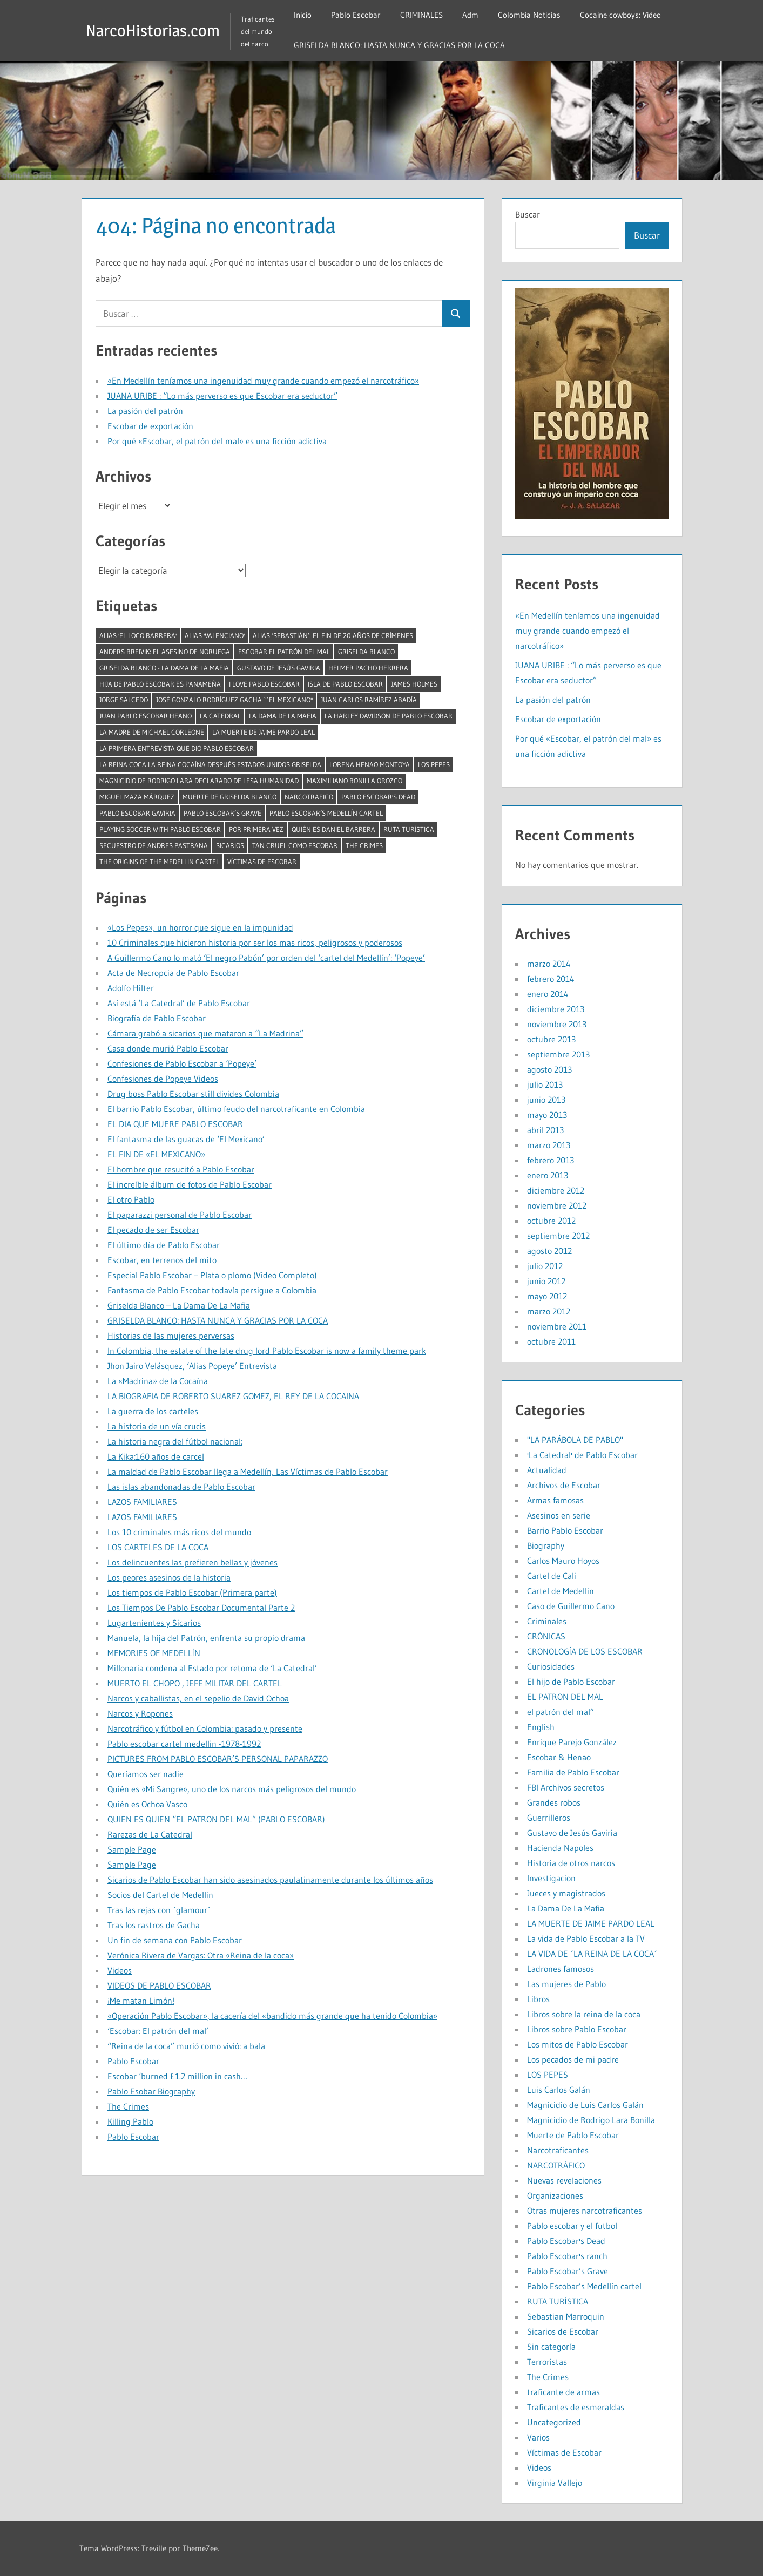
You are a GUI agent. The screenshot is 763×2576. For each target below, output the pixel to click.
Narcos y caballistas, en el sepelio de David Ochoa (198, 1698)
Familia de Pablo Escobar (573, 1772)
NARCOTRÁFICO (556, 2165)
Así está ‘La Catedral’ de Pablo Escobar (178, 1003)
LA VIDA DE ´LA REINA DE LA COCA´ (592, 1953)
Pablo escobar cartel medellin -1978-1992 (184, 1743)
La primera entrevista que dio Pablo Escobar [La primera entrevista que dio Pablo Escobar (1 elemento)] (176, 748)
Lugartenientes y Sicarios (154, 1622)
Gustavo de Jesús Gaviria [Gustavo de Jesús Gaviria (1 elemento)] (278, 667)
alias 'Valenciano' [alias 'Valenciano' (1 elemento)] (215, 635)
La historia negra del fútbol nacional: (174, 1441)
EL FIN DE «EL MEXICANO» (156, 1154)
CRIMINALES (430, 15)
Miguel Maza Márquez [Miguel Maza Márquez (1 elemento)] (136, 796)
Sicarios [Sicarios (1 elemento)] (230, 845)
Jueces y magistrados (566, 1893)
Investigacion (551, 1878)
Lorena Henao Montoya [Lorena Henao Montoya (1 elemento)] (369, 764)
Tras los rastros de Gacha (153, 1925)
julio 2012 (545, 1265)
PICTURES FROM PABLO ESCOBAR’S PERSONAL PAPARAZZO (217, 1758)
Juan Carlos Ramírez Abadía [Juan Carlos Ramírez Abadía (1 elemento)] (369, 699)
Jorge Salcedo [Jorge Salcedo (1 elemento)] (123, 699)
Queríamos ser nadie (145, 1773)
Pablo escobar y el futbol (572, 2225)
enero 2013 (547, 1175)
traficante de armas (563, 2392)
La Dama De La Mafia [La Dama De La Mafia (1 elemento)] (282, 715)
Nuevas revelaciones (564, 2180)
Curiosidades (551, 1666)
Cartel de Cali (551, 1575)
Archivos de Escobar (563, 1485)
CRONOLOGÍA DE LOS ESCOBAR (585, 1651)
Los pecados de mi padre (573, 2059)
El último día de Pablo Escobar (163, 1244)
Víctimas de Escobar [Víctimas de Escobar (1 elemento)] (261, 861)
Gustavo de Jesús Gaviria (572, 1832)
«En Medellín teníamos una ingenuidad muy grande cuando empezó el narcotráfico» (263, 380)
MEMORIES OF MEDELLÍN (153, 1653)
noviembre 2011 (556, 1326)
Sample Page (131, 1849)
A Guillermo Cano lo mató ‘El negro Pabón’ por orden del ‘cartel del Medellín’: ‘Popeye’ (266, 957)
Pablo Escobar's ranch (567, 2255)
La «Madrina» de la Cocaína (157, 1380)
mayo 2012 (547, 1296)
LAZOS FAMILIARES (142, 1501)
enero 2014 (548, 993)
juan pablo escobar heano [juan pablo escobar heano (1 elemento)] (145, 715)
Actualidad (546, 1470)
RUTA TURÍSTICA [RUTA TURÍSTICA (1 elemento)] (408, 829)
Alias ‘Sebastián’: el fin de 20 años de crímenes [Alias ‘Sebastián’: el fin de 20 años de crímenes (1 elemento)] (333, 635)
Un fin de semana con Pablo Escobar (174, 1940)
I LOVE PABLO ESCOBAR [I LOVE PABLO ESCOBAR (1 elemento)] (264, 684)
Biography (545, 1545)
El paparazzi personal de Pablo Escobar (179, 1214)
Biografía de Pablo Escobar (156, 1018)
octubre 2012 (551, 1220)
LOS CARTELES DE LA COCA (157, 1547)
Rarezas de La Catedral (149, 1834)
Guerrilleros (548, 1817)
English (541, 1726)
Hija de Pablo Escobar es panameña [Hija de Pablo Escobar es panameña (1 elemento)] (160, 684)
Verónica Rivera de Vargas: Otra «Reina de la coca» (200, 1955)
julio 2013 (545, 1084)
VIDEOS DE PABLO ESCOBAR (159, 1985)
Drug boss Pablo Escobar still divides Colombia (193, 1093)
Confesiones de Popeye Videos (162, 1078)
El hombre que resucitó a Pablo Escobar (180, 1169)
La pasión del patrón (145, 410)
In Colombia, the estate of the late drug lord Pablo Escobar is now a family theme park (266, 1350)
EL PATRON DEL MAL (565, 1696)
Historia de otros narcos (571, 1863)
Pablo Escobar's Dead (566, 2240)
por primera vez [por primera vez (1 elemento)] (256, 829)
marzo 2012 (548, 1311)
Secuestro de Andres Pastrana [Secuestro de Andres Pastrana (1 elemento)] (153, 845)
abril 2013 (545, 1129)
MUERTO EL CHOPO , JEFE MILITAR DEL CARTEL (194, 1683)
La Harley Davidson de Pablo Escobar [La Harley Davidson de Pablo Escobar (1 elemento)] (389, 715)
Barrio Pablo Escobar (565, 1530)
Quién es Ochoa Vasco (147, 1804)
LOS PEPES (547, 2074)
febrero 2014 (551, 978)
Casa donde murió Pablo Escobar (167, 1048)
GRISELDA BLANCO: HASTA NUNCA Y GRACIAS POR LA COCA (408, 45)
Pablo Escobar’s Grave (567, 2271)
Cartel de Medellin (560, 1590)
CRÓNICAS (546, 1636)
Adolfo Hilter (130, 987)
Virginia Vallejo (554, 2482)
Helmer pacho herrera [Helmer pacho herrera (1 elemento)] (368, 667)
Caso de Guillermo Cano (571, 1606)
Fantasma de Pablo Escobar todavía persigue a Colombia (211, 1290)
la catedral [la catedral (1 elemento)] (220, 715)
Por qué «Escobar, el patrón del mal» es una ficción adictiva (217, 441)
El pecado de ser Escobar (153, 1229)
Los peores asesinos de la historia (169, 1577)
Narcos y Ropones (140, 1713)
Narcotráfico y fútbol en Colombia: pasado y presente (204, 1728)
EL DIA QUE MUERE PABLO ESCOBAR (175, 1123)
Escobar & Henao (559, 1757)
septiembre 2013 (558, 1054)
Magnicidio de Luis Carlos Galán (585, 2104)
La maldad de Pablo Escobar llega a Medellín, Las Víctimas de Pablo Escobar (247, 1471)
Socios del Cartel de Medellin (160, 1894)
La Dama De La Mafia (565, 1908)
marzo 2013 (548, 1145)
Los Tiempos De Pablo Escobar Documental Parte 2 (201, 1607)
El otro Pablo (130, 1199)
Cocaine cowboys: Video (629, 15)
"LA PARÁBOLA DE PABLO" (575, 1439)
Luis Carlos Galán (558, 2089)
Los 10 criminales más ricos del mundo (179, 1532)
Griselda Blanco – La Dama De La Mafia (178, 1305)
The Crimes (128, 2106)
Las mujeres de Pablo (566, 1983)
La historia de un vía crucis (156, 1426)
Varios (538, 2437)
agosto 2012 (549, 1250)
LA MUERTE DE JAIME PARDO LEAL (590, 1923)
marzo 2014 (549, 963)
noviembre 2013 (556, 1024)
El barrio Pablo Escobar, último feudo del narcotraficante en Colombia (236, 1108)
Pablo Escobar (364, 15)
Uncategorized (554, 2422)
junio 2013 (546, 1099)
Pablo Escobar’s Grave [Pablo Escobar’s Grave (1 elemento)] (222, 813)
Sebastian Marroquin (565, 2316)
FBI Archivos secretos (565, 1787)
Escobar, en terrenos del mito (162, 1260)
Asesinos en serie (558, 1515)
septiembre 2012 (558, 1235)
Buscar (527, 214)
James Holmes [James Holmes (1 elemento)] (414, 684)
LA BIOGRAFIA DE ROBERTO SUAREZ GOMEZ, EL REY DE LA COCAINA (233, 1396)
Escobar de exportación (150, 426)
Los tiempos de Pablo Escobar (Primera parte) (192, 1592)
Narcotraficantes (558, 2150)
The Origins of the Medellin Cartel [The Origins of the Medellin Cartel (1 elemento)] (159, 861)
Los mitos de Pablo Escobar (577, 2044)
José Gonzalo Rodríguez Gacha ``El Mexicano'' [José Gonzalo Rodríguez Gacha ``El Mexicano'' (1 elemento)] (234, 699)
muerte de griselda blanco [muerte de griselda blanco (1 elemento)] (229, 796)
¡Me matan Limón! (140, 2000)
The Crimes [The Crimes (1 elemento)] (364, 845)
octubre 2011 (551, 1341)
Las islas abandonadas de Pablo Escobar (181, 1486)
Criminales (546, 1621)
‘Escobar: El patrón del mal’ (157, 2030)
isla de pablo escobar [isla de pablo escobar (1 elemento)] (345, 684)
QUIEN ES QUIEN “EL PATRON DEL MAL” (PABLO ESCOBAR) (216, 1819)
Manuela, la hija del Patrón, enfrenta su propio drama (206, 1637)
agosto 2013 (549, 1069)
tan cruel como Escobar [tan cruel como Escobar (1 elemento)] (294, 845)
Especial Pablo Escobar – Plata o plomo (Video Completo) (212, 1275)
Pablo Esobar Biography (151, 2091)
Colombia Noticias (538, 15)
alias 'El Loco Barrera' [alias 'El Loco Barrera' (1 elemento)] (138, 635)
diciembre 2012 (555, 1190)
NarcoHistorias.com (157, 29)
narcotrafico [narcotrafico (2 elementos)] (309, 796)
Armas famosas (555, 1500)
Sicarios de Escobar (562, 2331)
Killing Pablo (130, 2121)
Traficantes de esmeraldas (575, 2407)
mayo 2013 (547, 1114)
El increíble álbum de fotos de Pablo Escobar (189, 1184)
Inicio (311, 15)
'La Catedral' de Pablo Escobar (582, 1454)
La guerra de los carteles (152, 1411)
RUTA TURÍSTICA (557, 2301)
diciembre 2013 (555, 1009)
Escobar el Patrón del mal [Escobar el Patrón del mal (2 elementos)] (284, 651)
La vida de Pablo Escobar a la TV (586, 1938)
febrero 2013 (550, 1160)
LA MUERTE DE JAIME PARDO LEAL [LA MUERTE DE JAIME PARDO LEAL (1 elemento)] (263, 732)
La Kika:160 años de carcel (155, 1456)
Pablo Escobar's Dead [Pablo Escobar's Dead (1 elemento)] (378, 796)
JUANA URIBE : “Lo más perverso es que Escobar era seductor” (222, 395)
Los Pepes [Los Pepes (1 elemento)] (434, 764)
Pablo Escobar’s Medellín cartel (584, 2286)
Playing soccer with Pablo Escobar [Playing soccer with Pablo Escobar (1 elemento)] (160, 829)
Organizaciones (555, 2195)
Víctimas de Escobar (564, 2452)
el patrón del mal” (560, 1711)
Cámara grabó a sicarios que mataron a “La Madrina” (205, 1033)
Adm (479, 15)
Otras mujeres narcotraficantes (584, 2210)
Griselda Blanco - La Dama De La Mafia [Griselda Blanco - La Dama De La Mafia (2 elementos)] (164, 667)
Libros (538, 1999)
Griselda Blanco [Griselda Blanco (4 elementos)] (366, 651)
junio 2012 (546, 1281)
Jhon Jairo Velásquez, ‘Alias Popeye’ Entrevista (192, 1365)
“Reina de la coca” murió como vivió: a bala (186, 2046)
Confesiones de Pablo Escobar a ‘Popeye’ (181, 1063)
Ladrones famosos (560, 1968)
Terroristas (547, 2361)
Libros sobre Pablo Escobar (576, 2029)
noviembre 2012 (556, 1205)
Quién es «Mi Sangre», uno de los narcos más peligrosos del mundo (231, 1789)
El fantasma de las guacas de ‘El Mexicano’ (186, 1139)
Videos (119, 1970)
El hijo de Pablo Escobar (571, 1681)
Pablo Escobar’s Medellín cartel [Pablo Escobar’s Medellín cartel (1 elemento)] (326, 813)
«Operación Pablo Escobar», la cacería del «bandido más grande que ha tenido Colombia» (272, 2015)
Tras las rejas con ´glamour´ (159, 1909)
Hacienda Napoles (560, 1847)
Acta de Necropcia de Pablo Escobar (173, 972)
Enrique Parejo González (572, 1742)
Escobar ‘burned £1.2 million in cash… (177, 2076)
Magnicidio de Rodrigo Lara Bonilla (591, 2119)
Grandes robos (553, 1802)
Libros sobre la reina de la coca (583, 2014)
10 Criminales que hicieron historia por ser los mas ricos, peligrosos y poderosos (254, 942)
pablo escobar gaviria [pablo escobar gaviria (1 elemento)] (137, 813)
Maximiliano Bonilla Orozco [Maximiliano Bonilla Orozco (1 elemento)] (354, 780)
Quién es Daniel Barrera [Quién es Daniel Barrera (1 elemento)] (333, 829)
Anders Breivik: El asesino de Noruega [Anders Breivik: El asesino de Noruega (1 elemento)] (164, 651)
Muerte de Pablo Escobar (573, 2135)
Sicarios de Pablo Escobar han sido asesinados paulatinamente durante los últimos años (270, 1879)
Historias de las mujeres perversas (170, 1335)
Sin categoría (551, 2346)
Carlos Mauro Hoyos (563, 1560)
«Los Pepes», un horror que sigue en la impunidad (200, 927)
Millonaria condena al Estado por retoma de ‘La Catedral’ (212, 1668)
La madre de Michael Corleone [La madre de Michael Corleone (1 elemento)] (151, 732)
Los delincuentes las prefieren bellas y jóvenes (192, 1562)
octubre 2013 (551, 1039)
